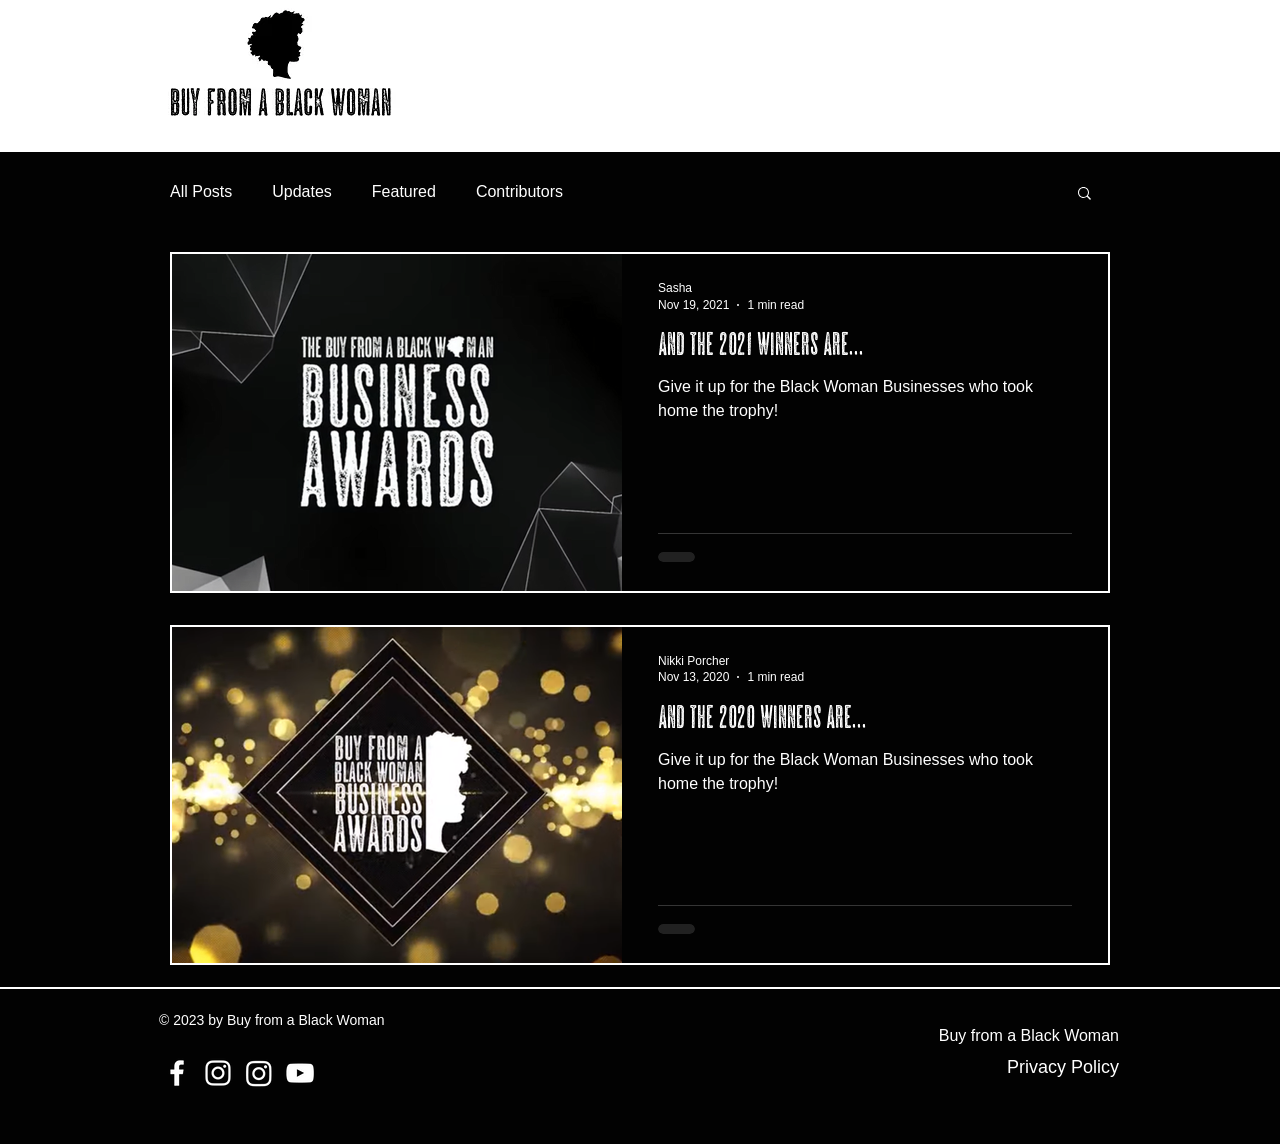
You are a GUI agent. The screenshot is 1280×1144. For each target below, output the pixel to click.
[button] (1084, 194)
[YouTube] (300, 1073)
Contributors (519, 191)
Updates (302, 191)
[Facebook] (177, 1073)
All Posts (201, 191)
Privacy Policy (1063, 1067)
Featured (404, 191)
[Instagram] (218, 1073)
